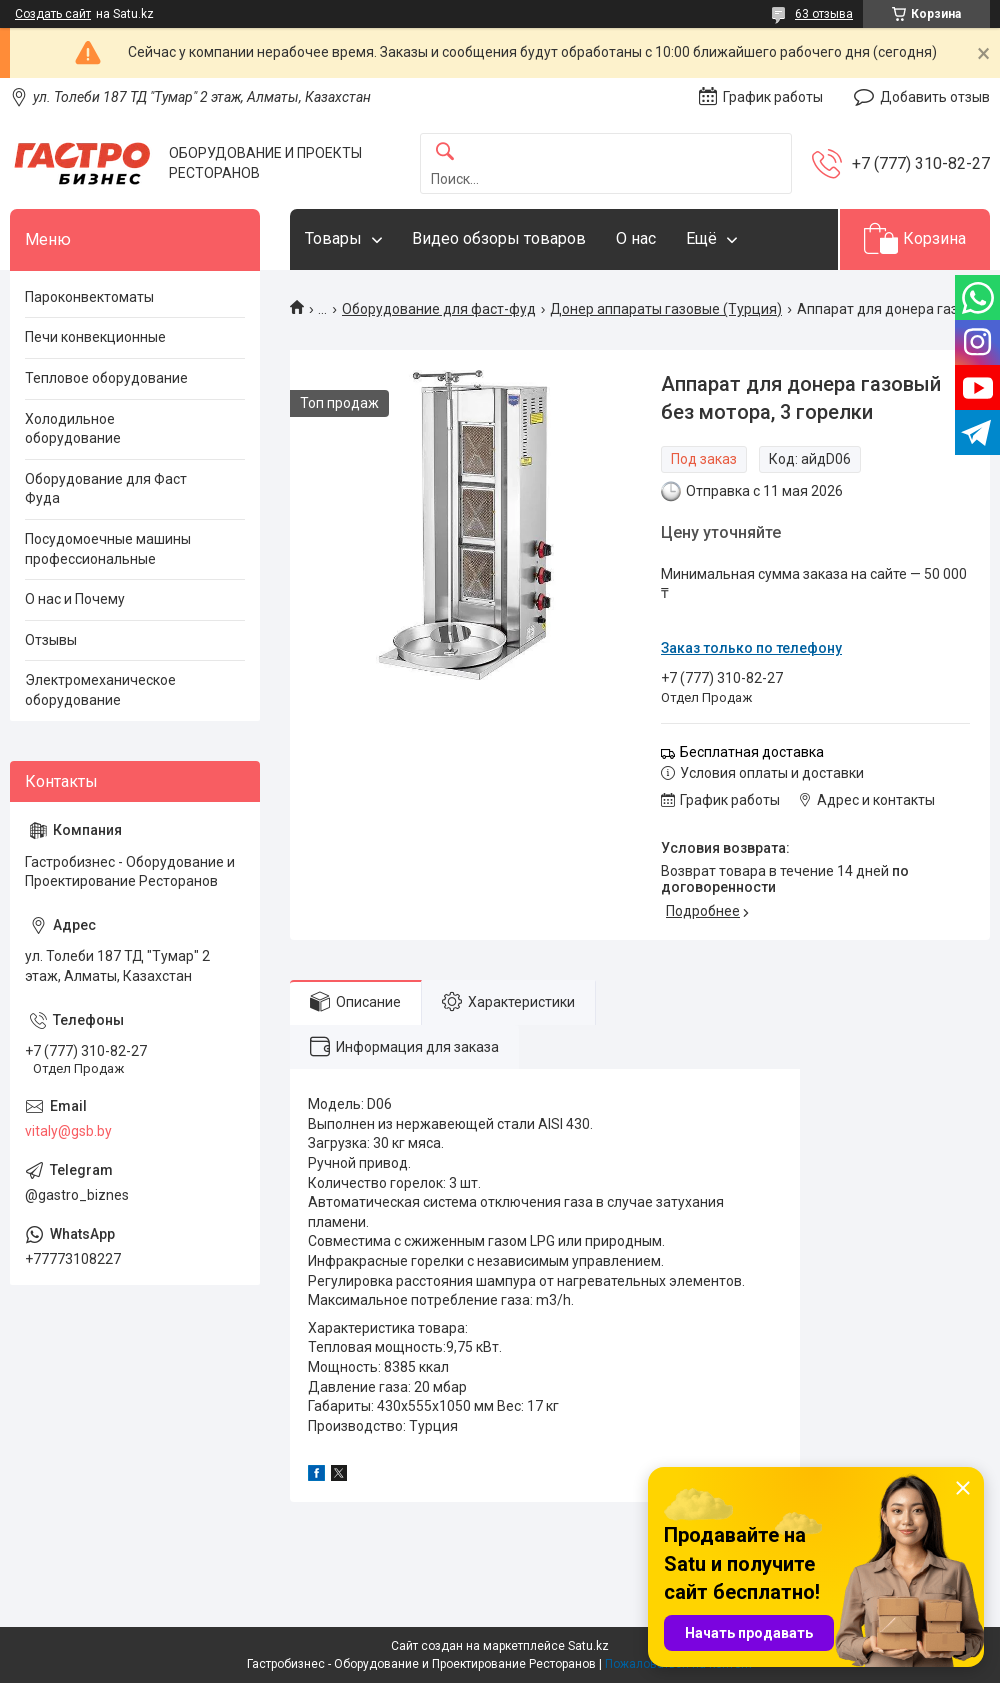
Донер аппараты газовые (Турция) (666, 309)
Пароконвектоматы (89, 297)
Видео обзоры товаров (499, 238)
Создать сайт (53, 14)
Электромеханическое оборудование (100, 690)
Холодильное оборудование (73, 429)
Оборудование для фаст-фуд (439, 309)
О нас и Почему (75, 599)
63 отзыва (824, 14)
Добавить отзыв (935, 97)
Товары (333, 238)
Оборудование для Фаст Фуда (106, 489)
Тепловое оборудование (106, 378)
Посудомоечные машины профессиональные (108, 549)
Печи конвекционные (95, 337)
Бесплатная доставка (752, 752)
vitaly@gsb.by (68, 1131)
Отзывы (51, 640)
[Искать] (445, 152)
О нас (636, 238)
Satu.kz (588, 1646)
